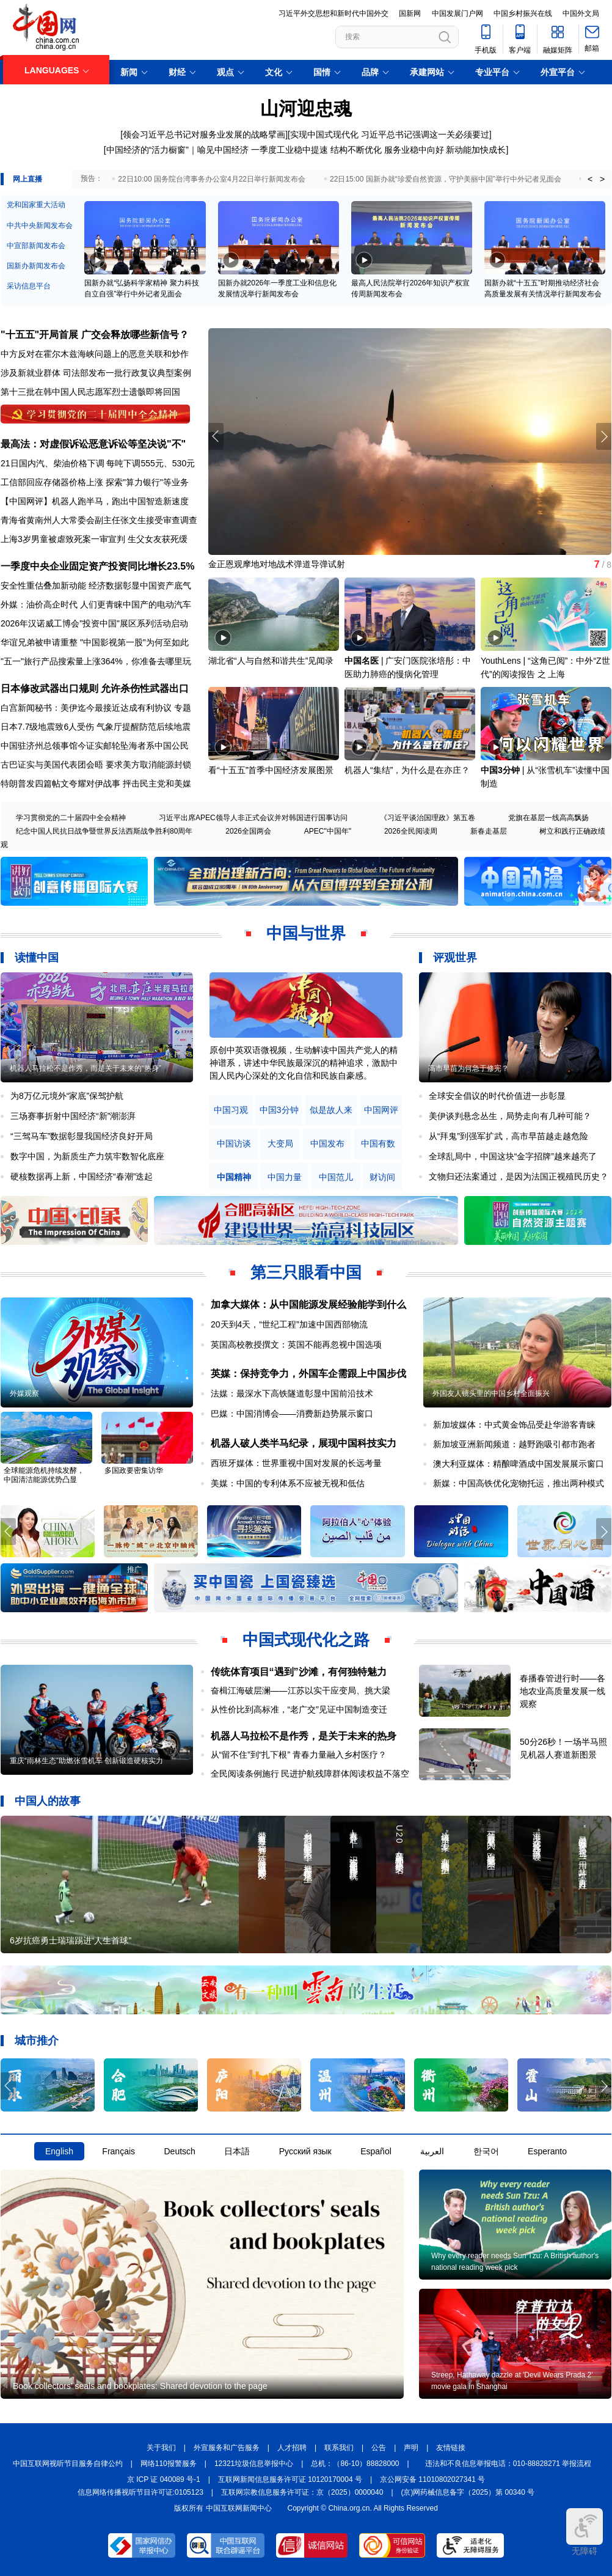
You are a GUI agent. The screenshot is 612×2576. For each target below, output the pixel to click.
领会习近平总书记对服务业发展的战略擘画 (204, 134)
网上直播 (27, 179)
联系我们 (339, 2447)
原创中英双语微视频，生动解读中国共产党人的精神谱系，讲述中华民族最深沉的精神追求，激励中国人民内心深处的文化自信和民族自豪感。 (303, 1063)
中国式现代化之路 (306, 1640)
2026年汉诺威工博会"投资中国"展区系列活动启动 (94, 623)
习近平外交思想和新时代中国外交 (333, 13)
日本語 (237, 2151)
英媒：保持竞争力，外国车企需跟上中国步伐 (308, 1373)
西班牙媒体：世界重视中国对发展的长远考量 (296, 1463)
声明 (411, 2447)
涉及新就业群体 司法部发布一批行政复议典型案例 (96, 373)
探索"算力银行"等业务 (147, 482)
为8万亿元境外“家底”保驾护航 (66, 1096)
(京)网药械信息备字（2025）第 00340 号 (468, 2492)
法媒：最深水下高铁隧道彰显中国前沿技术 (292, 1393)
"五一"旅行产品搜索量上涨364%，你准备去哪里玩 (96, 661)
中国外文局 (581, 13)
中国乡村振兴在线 (523, 13)
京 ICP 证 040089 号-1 (163, 2479)
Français (118, 2151)
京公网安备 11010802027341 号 (432, 2479)
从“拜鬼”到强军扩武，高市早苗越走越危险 (508, 1136)
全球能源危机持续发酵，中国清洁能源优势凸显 (44, 1475)
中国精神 (234, 1177)
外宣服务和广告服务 (227, 2447)
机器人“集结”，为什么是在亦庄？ (407, 770)
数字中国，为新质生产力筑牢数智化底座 (87, 1156)
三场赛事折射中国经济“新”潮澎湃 (73, 1116)
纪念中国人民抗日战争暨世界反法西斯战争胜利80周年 (104, 831)
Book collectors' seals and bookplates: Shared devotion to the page (140, 2386)
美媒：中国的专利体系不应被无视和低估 (288, 1483)
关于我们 (161, 2447)
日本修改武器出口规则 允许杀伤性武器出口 (95, 688)
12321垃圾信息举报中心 (253, 2463)
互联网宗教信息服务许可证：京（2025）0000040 (302, 2492)
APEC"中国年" (327, 831)
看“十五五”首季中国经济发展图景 (270, 770)
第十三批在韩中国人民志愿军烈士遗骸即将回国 (90, 392)
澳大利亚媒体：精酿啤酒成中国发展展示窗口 (518, 1464)
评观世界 (455, 958)
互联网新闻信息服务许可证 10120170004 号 (290, 2479)
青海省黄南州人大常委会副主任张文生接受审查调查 (99, 520)
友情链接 (450, 2447)
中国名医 (361, 661)
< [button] (590, 179)
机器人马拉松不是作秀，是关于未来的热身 (303, 1736)
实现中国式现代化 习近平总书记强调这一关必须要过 (389, 134)
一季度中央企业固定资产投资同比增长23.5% (97, 566)
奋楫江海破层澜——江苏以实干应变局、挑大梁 (300, 1690)
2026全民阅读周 (410, 831)
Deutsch (179, 2151)
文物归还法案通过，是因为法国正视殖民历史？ (518, 1176)
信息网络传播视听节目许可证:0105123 (140, 2492)
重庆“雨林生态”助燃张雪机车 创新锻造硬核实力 (86, 1760)
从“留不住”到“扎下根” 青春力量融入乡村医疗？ (299, 1755)
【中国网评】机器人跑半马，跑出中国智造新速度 (95, 501)
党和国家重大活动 (36, 204)
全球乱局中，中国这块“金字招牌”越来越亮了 (513, 1156)
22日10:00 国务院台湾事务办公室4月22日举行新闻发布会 (211, 179)
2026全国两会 (248, 831)
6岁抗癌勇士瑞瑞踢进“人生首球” (70, 1940)
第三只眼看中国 (306, 1272)
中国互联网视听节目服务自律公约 (68, 2463)
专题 (182, 708)
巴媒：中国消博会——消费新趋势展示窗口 (292, 1413)
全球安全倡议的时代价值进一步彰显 (497, 1096)
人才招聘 (292, 2447)
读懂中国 (37, 958)
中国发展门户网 (457, 13)
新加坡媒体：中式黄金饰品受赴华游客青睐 (514, 1424)
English (59, 2151)
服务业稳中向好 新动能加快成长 (445, 150)
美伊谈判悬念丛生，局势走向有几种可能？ (510, 1116)
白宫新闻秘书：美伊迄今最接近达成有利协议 (86, 708)
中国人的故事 (48, 1801)
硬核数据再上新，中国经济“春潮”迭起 (81, 1176)
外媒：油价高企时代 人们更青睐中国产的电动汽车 (96, 604)
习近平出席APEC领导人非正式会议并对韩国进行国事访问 (253, 817)
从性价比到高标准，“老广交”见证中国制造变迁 (299, 1709)
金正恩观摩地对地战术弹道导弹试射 (276, 564)
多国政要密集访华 (133, 1470)
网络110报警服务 (168, 2463)
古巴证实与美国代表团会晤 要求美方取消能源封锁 (96, 764)
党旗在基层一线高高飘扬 (548, 817)
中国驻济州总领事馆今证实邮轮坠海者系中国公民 (95, 745)
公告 (378, 2447)
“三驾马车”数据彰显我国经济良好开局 (81, 1136)
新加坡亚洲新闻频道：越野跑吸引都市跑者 (514, 1444)
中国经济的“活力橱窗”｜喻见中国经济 (177, 150)
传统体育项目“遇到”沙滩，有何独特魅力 (299, 1672)
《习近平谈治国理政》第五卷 (427, 817)
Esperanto (547, 2151)
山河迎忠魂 (306, 108)
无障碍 (584, 2532)
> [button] (602, 179)
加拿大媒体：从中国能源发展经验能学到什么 (308, 1304)
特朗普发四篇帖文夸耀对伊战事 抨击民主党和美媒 (96, 783)
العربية (432, 2151)
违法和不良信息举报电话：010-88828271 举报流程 (508, 2463)
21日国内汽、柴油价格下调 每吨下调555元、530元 (98, 463)
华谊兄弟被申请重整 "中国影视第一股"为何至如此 (95, 642)
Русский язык (305, 2151)
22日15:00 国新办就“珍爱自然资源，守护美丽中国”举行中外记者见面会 (445, 179)
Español (376, 2151)
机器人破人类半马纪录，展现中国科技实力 (303, 1443)
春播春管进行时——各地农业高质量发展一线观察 (562, 1691)
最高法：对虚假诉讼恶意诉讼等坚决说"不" (93, 444)
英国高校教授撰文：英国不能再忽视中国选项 (296, 1344)
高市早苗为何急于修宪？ (468, 1068)
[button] (603, 436)
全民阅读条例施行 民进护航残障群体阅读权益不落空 (310, 1773)
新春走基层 (488, 831)
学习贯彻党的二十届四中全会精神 (71, 817)
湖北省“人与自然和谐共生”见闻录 (270, 661)
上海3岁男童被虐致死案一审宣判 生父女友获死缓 (94, 539)
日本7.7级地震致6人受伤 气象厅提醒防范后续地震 (96, 727)
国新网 (410, 13)
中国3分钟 (500, 770)
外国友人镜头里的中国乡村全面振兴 (491, 1393)
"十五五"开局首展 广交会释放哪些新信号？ (95, 334)
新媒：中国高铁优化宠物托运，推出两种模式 (518, 1483)
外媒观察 (24, 1393)
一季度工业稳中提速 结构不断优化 (316, 150)
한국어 (486, 2151)
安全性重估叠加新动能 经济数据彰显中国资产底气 (96, 585)
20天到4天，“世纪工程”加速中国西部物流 (289, 1324)
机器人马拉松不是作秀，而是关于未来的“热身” (85, 1068)
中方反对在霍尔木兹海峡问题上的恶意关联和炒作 (95, 354)
